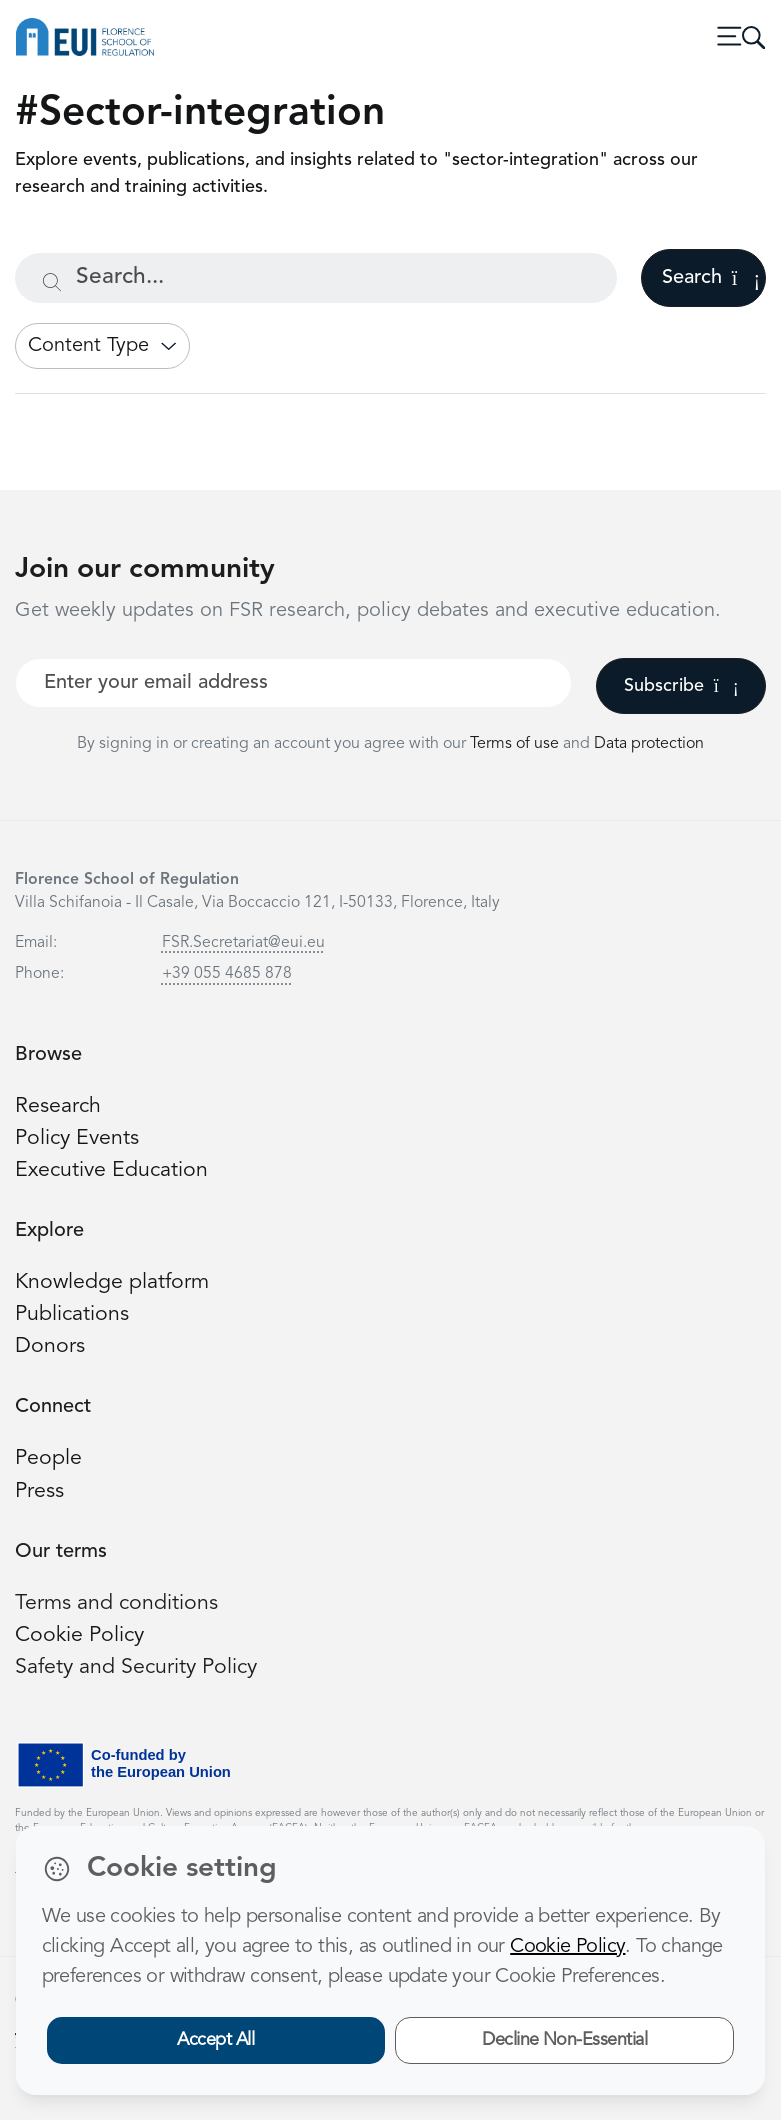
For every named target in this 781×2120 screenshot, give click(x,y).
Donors (50, 1346)
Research (58, 1106)
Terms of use (516, 744)
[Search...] (316, 278)
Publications (72, 1314)
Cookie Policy (79, 1635)
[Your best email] (293, 683)
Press (39, 1491)
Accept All (215, 2040)
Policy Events (77, 1138)
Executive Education (111, 1170)
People (48, 1458)
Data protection (649, 744)
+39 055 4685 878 (227, 974)
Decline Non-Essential (564, 2040)
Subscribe (681, 686)
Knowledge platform (112, 1282)
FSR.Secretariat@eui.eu (243, 943)
